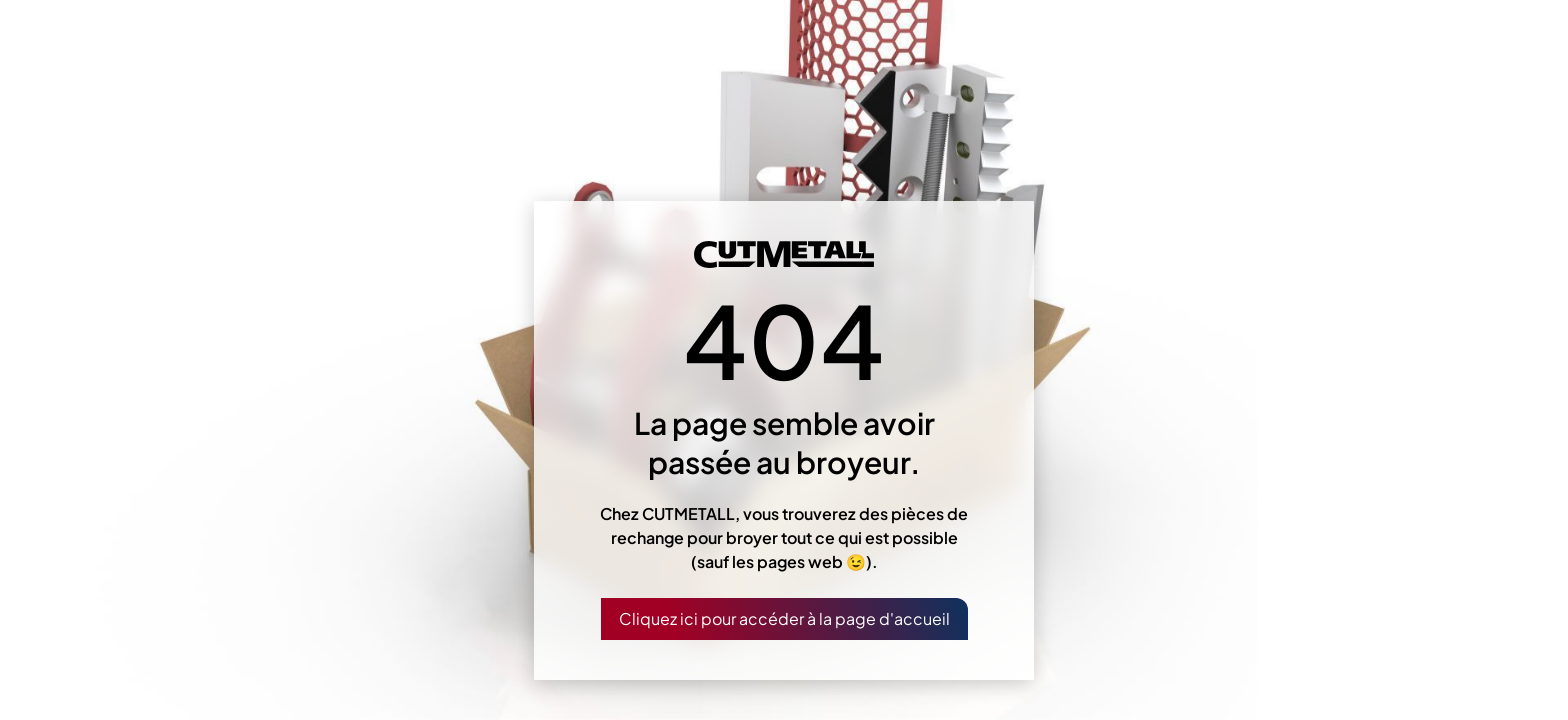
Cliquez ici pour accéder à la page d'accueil (784, 618)
